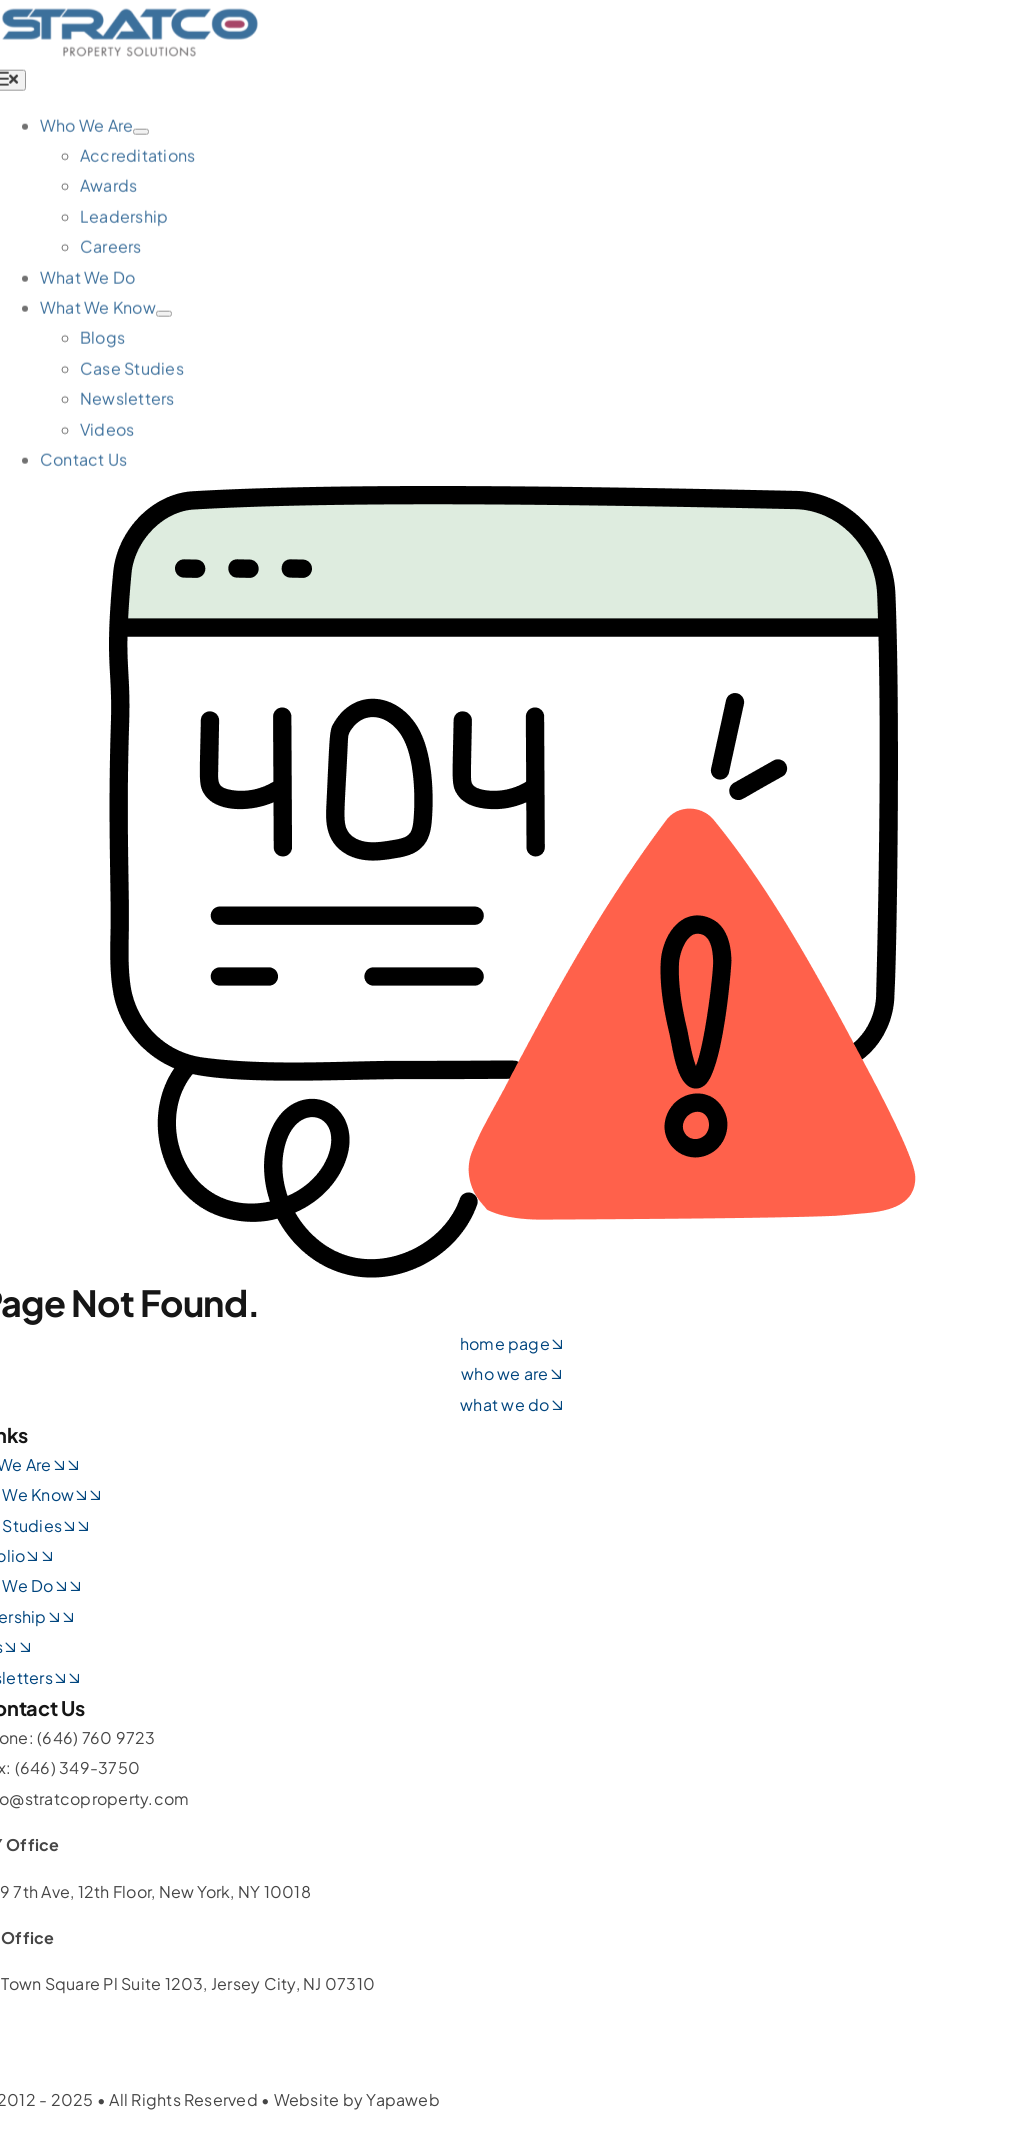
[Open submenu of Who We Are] (141, 135)
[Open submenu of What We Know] (164, 317)
